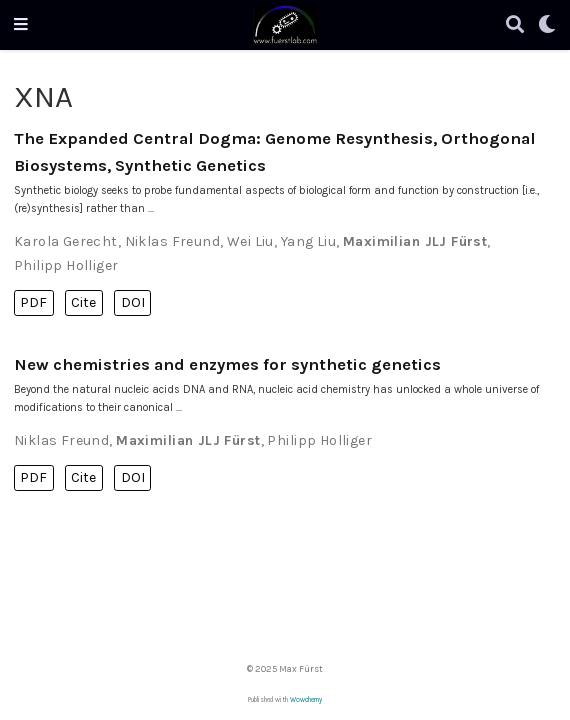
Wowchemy (306, 700)
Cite (83, 302)
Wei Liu (250, 241)
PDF (33, 302)
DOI (133, 302)
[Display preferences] (547, 25)
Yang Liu (308, 241)
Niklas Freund (172, 241)
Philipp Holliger (66, 265)
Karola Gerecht (66, 241)
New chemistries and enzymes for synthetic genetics (227, 364)
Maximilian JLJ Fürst (415, 241)
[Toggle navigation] (21, 25)
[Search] (515, 25)
